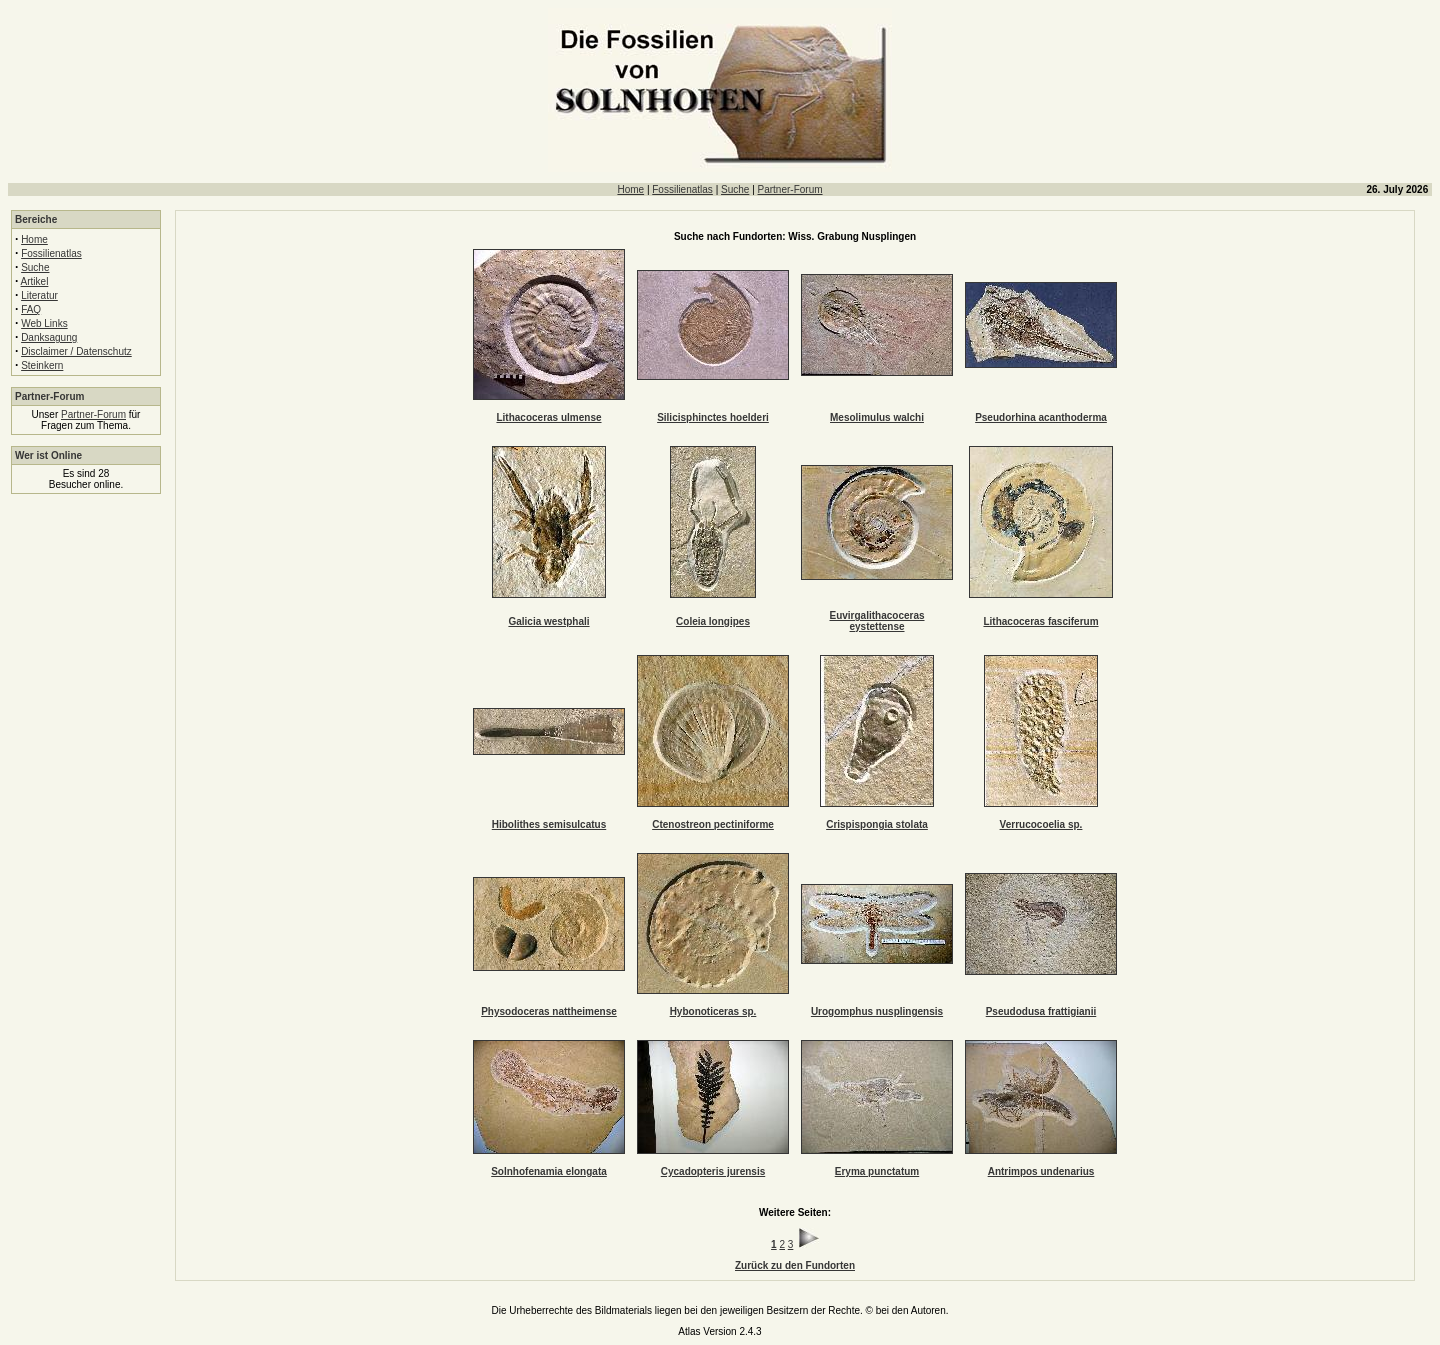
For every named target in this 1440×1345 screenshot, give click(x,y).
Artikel (35, 281)
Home (630, 189)
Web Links (44, 323)
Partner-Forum (790, 189)
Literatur (39, 295)
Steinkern (42, 365)
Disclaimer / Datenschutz (76, 351)
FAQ (31, 309)
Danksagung (49, 337)
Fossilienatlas (682, 189)
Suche (735, 189)
